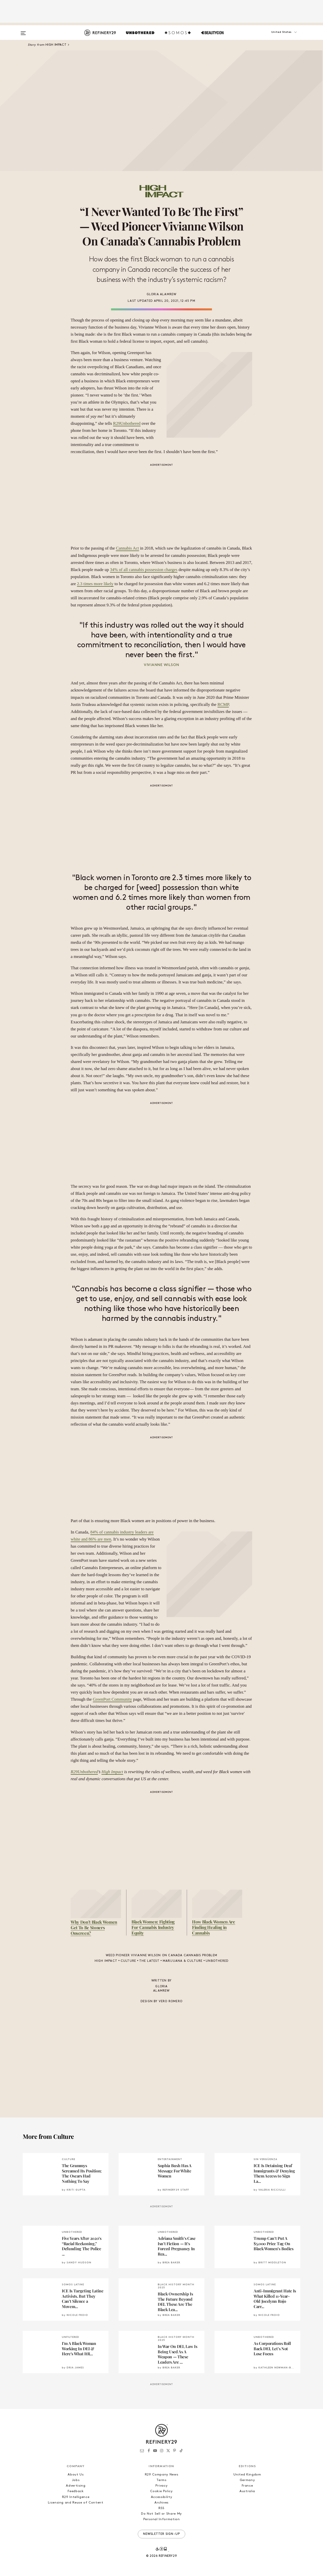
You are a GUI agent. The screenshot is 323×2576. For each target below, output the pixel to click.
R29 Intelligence (75, 2497)
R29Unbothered (127, 423)
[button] (275, 37)
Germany (247, 2480)
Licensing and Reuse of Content (75, 2502)
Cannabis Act (127, 548)
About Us (76, 2474)
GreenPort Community (112, 1699)
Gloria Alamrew (162, 294)
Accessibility (161, 2497)
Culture (128, 1961)
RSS (161, 2508)
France (247, 2485)
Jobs (76, 2480)
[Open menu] (23, 30)
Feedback (76, 2491)
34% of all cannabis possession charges (143, 569)
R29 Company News (161, 2474)
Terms (161, 2480)
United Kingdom (247, 2474)
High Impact (112, 1771)
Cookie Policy (161, 2491)
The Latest (149, 1961)
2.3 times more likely (95, 583)
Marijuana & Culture (183, 1961)
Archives (161, 2502)
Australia (247, 2491)
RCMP (223, 704)
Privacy (161, 2485)
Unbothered (217, 1961)
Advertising (75, 2485)
